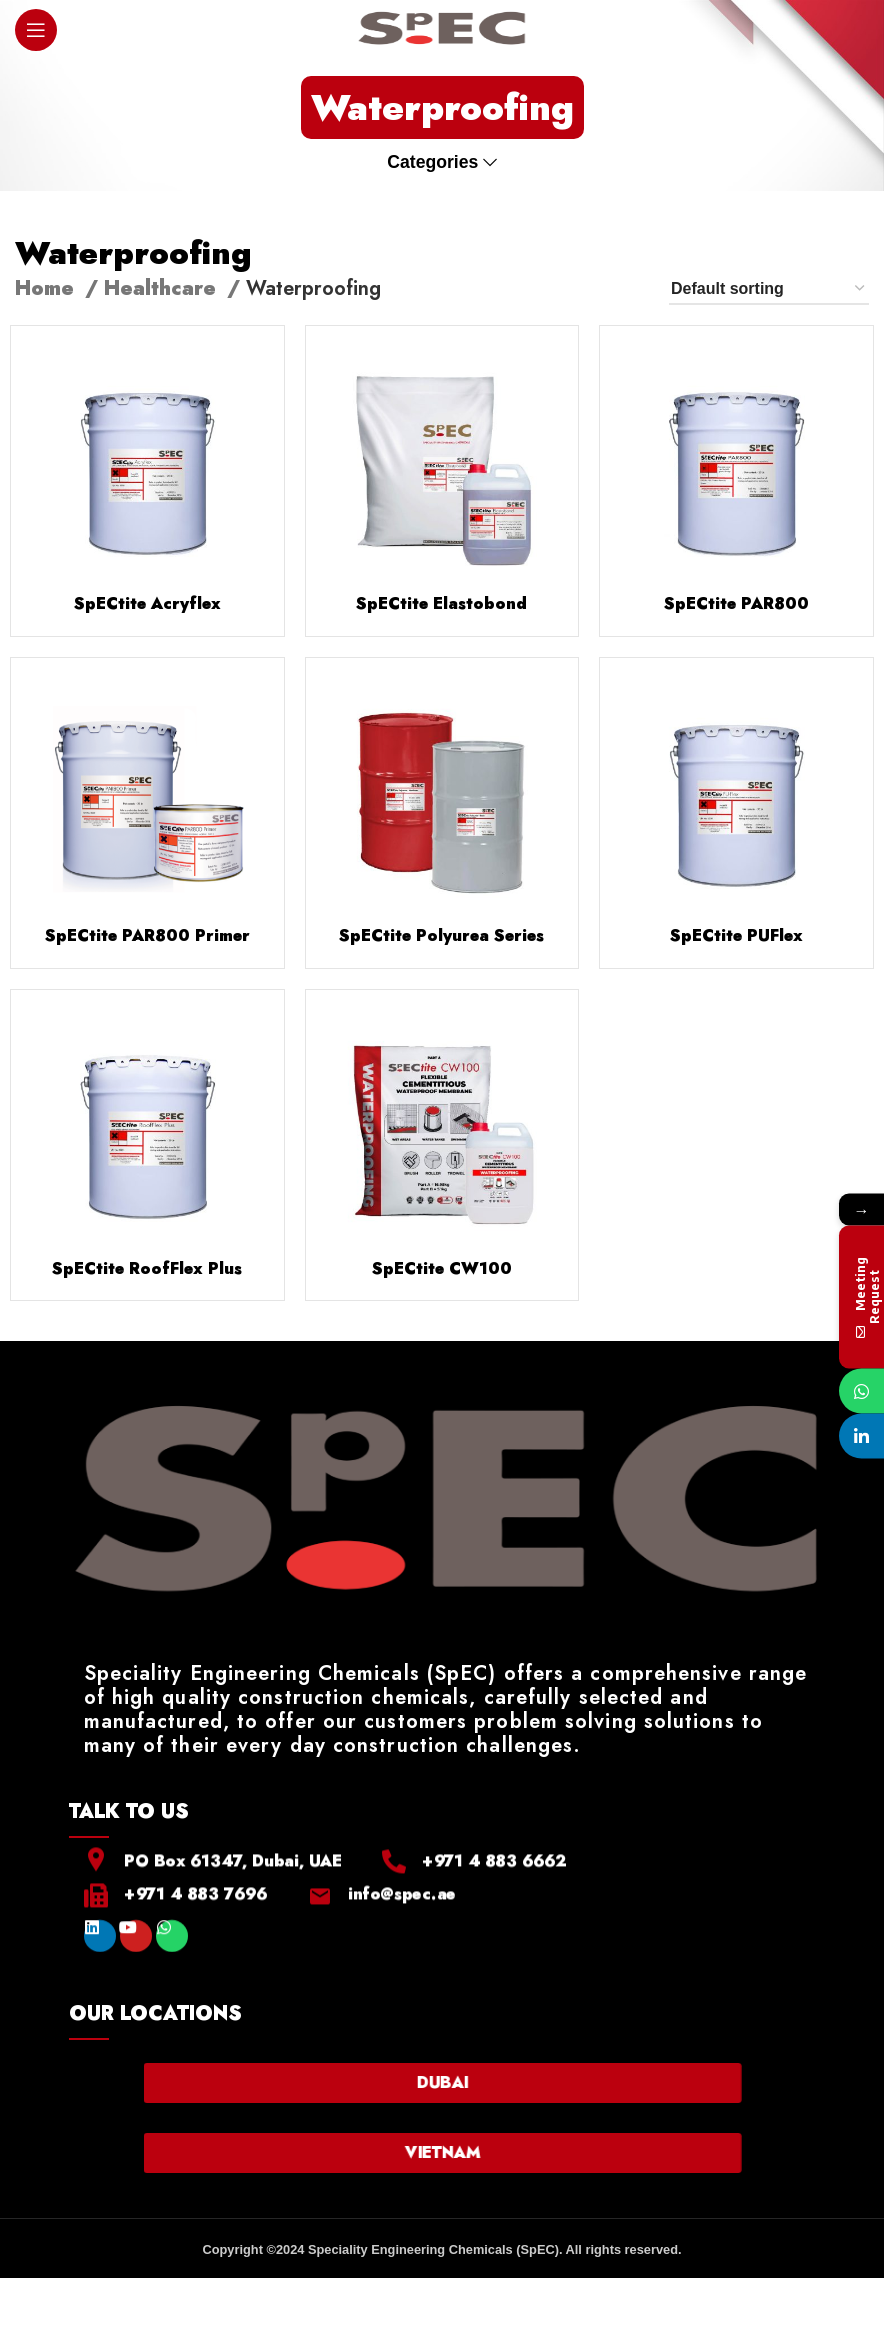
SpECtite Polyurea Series (441, 935)
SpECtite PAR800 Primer (147, 935)
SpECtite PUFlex (736, 935)
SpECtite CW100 (442, 1268)
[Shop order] (769, 289)
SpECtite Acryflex (147, 603)
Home (47, 288)
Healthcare (163, 288)
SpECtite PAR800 (736, 603)
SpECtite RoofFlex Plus (147, 1268)
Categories (432, 163)
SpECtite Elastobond (441, 603)
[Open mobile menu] (36, 30)
